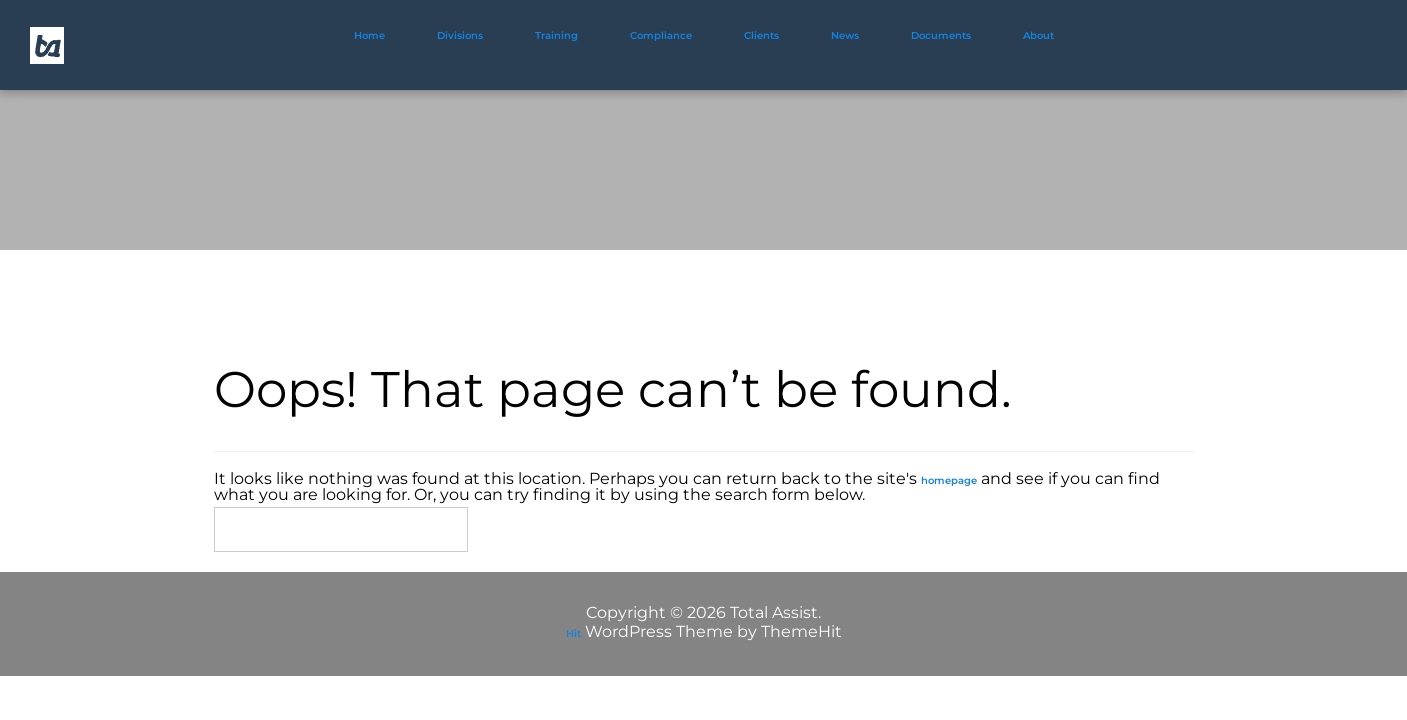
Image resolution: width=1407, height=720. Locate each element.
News (845, 35)
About (1038, 35)
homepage (949, 480)
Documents (941, 35)
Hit (573, 633)
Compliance (661, 35)
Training (556, 35)
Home (369, 35)
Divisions (460, 35)
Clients (761, 35)
